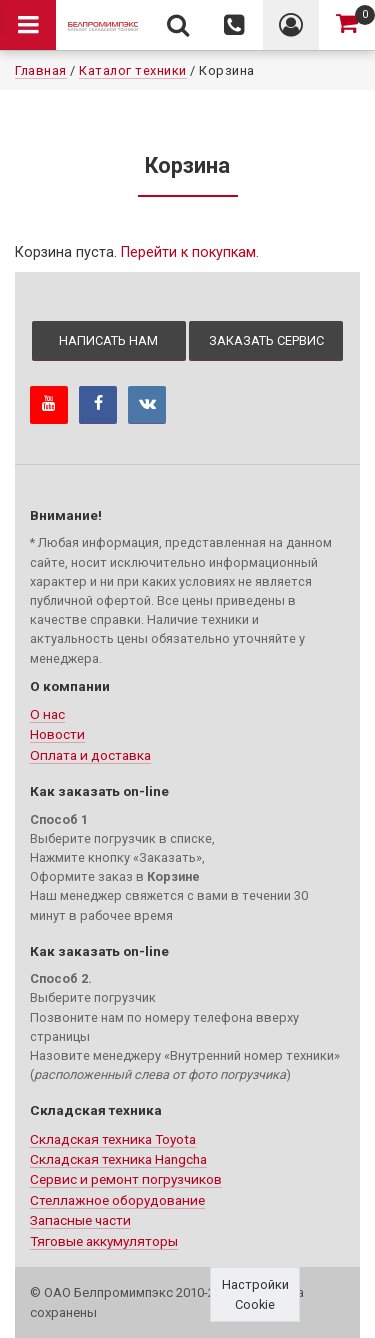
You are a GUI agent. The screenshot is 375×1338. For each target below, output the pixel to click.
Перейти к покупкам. (190, 252)
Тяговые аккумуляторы (104, 1241)
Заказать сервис (266, 340)
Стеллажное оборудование (117, 1200)
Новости (57, 734)
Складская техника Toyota (113, 1139)
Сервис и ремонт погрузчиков (126, 1179)
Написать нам (108, 340)
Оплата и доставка (90, 755)
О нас (47, 714)
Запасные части (80, 1220)
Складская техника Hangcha (118, 1159)
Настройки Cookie (255, 1294)
